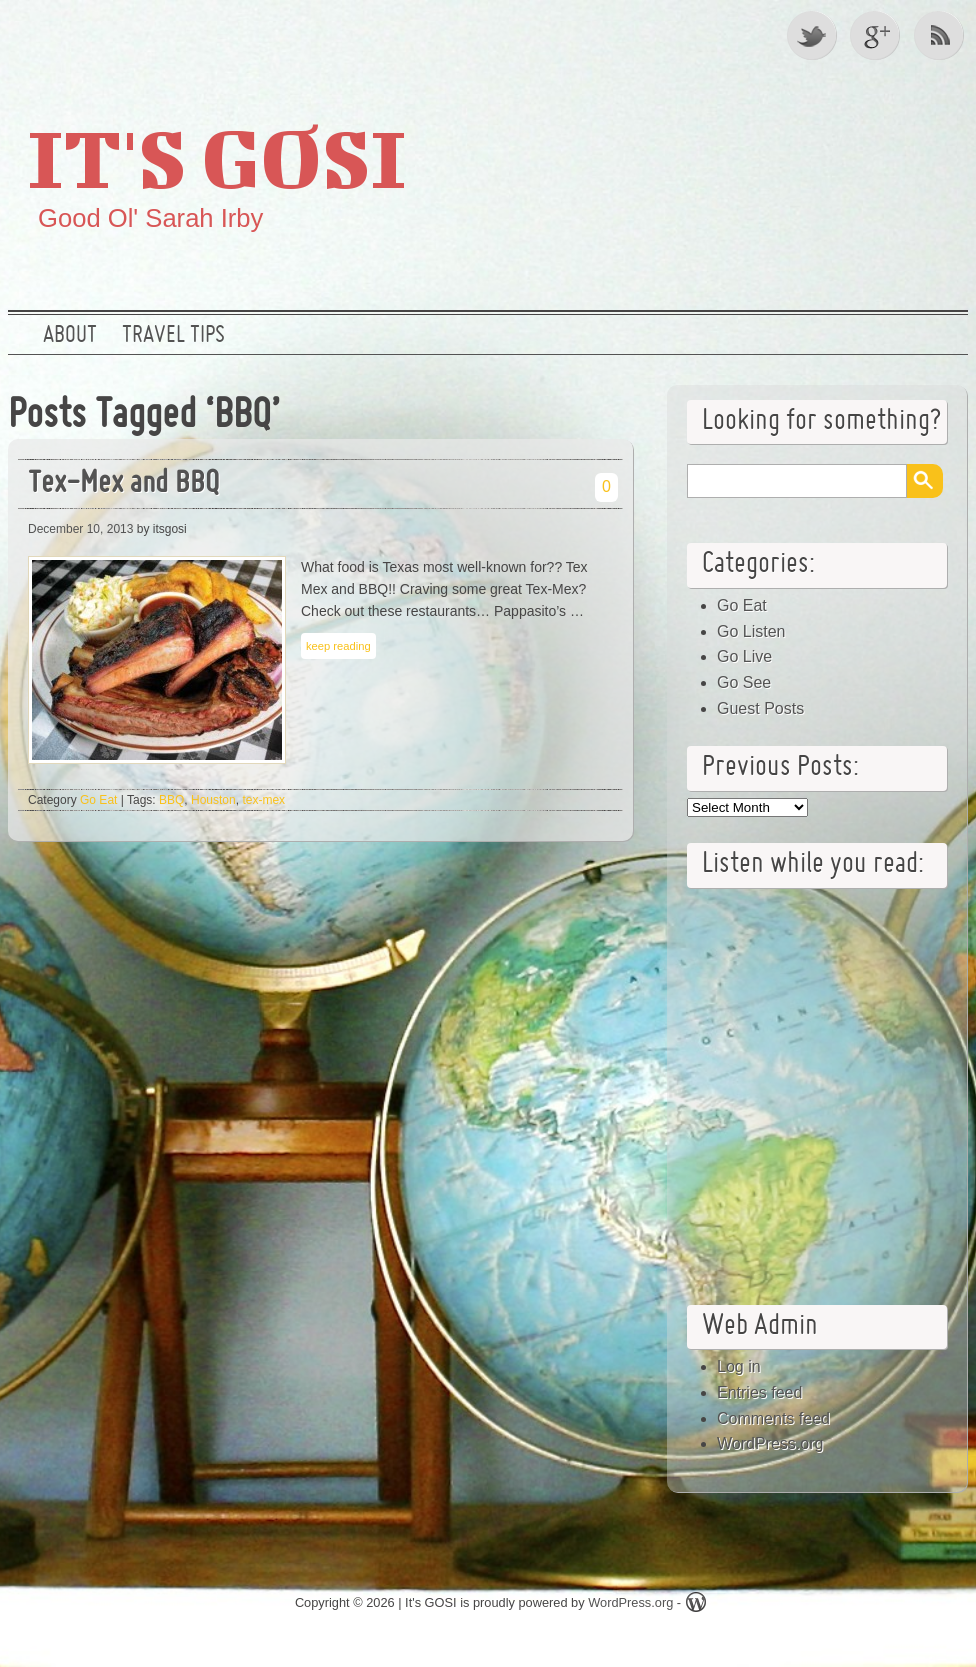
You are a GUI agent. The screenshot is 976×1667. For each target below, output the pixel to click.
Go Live (744, 656)
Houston (213, 800)
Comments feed (773, 1418)
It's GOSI (217, 157)
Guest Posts (760, 708)
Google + (877, 35)
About (70, 336)
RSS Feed (941, 35)
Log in (739, 1366)
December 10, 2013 (80, 529)
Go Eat (98, 800)
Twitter (813, 35)
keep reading (338, 646)
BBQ (171, 800)
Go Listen (751, 631)
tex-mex (263, 800)
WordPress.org (770, 1443)
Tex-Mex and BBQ (123, 484)
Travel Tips (173, 336)
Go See (744, 682)
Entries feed (759, 1392)
